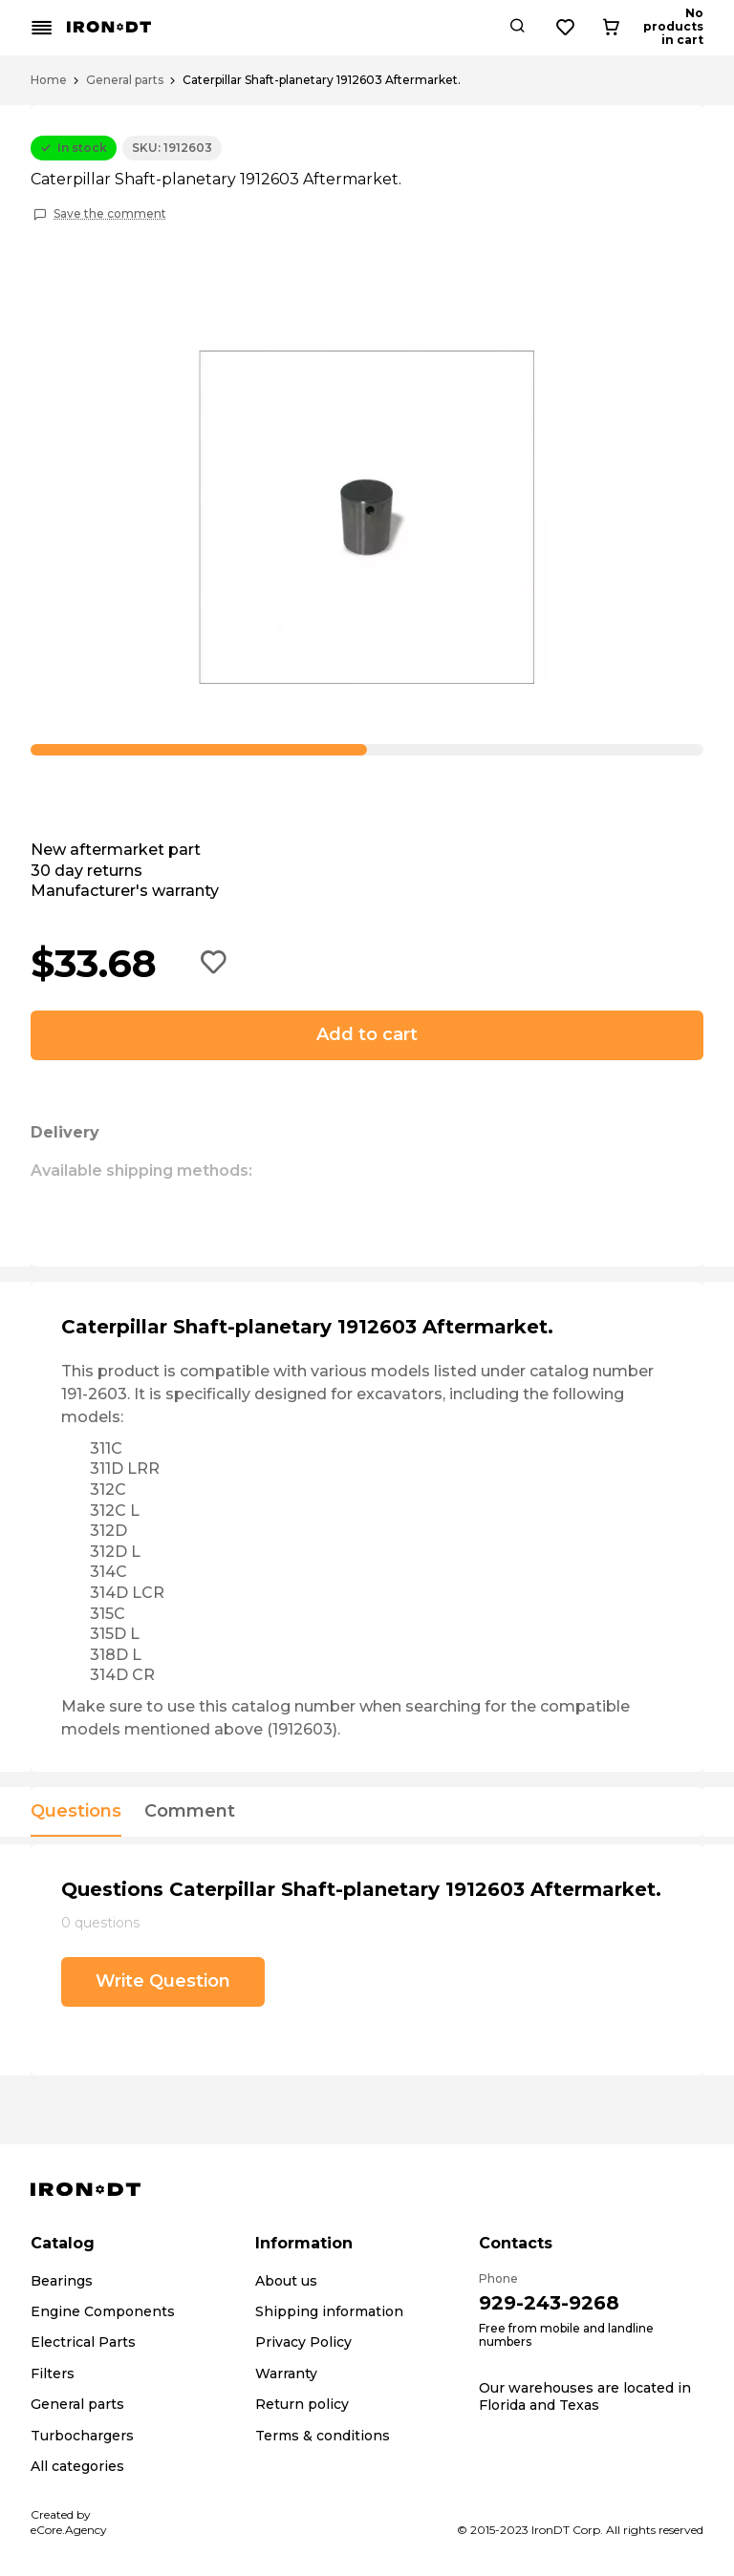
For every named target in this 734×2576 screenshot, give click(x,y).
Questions (76, 1811)
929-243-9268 (549, 2302)
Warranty (286, 2373)
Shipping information (329, 2311)
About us (286, 2280)
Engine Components (103, 2311)
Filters (53, 2373)
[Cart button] (687, 27)
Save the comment (110, 214)
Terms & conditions (322, 2435)
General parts (124, 80)
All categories (77, 2466)
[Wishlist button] (635, 27)
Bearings (62, 2280)
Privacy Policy (303, 2342)
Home (49, 80)
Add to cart (367, 1034)
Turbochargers (82, 2435)
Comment (189, 1811)
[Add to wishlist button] (214, 964)
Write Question (163, 1980)
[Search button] (586, 28)
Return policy (302, 2404)
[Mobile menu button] (42, 27)
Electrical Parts (83, 2342)
